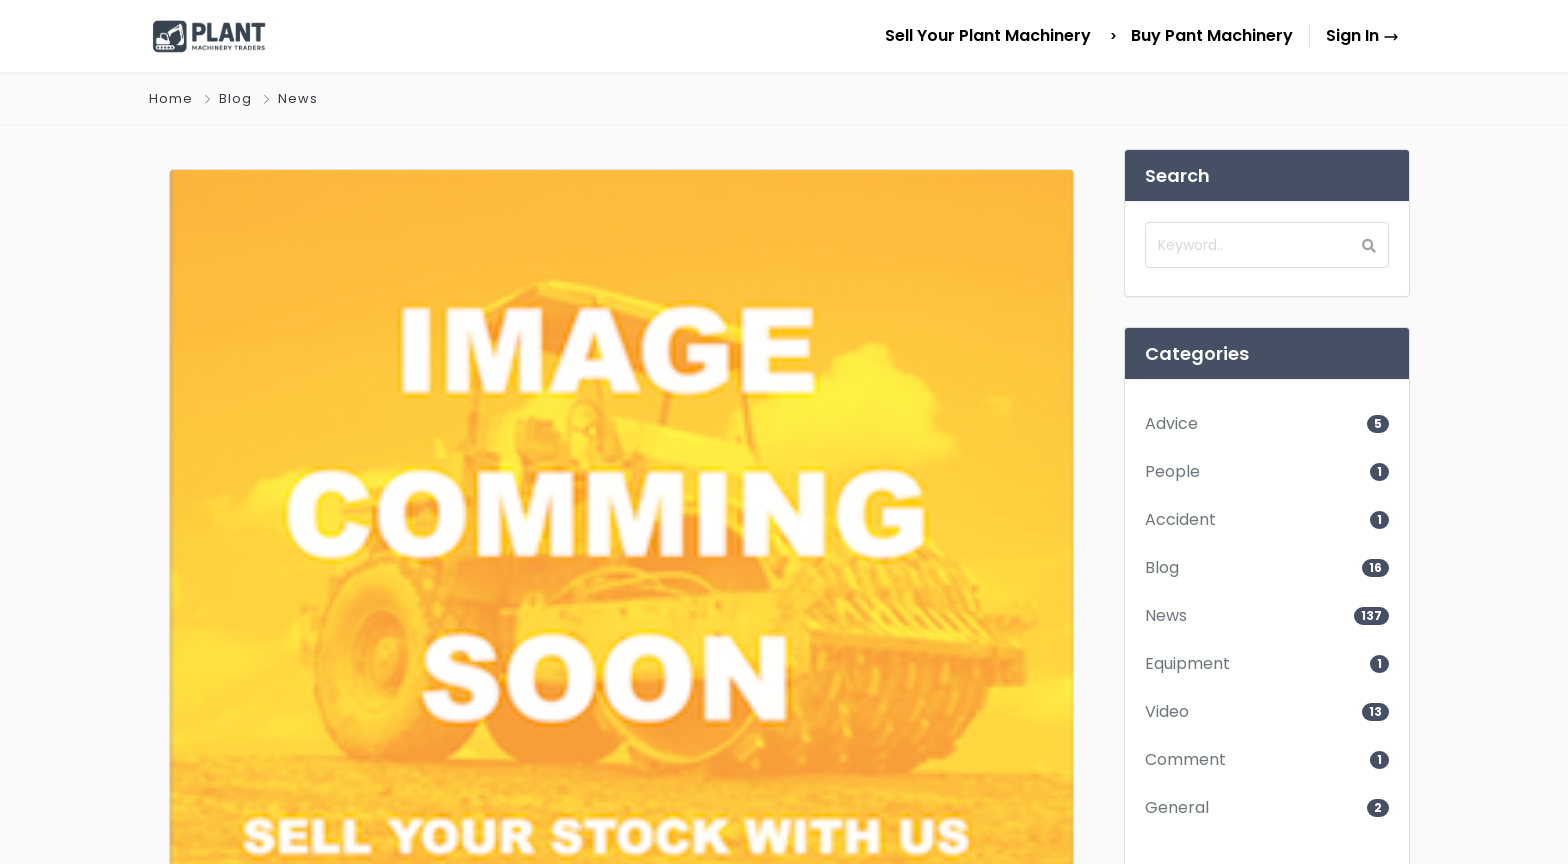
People (1172, 471)
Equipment (1187, 663)
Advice (1171, 423)
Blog (235, 98)
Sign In (1362, 35)
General (1177, 807)
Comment (1185, 759)
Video (1167, 711)
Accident (1180, 519)
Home (171, 98)
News (298, 98)
